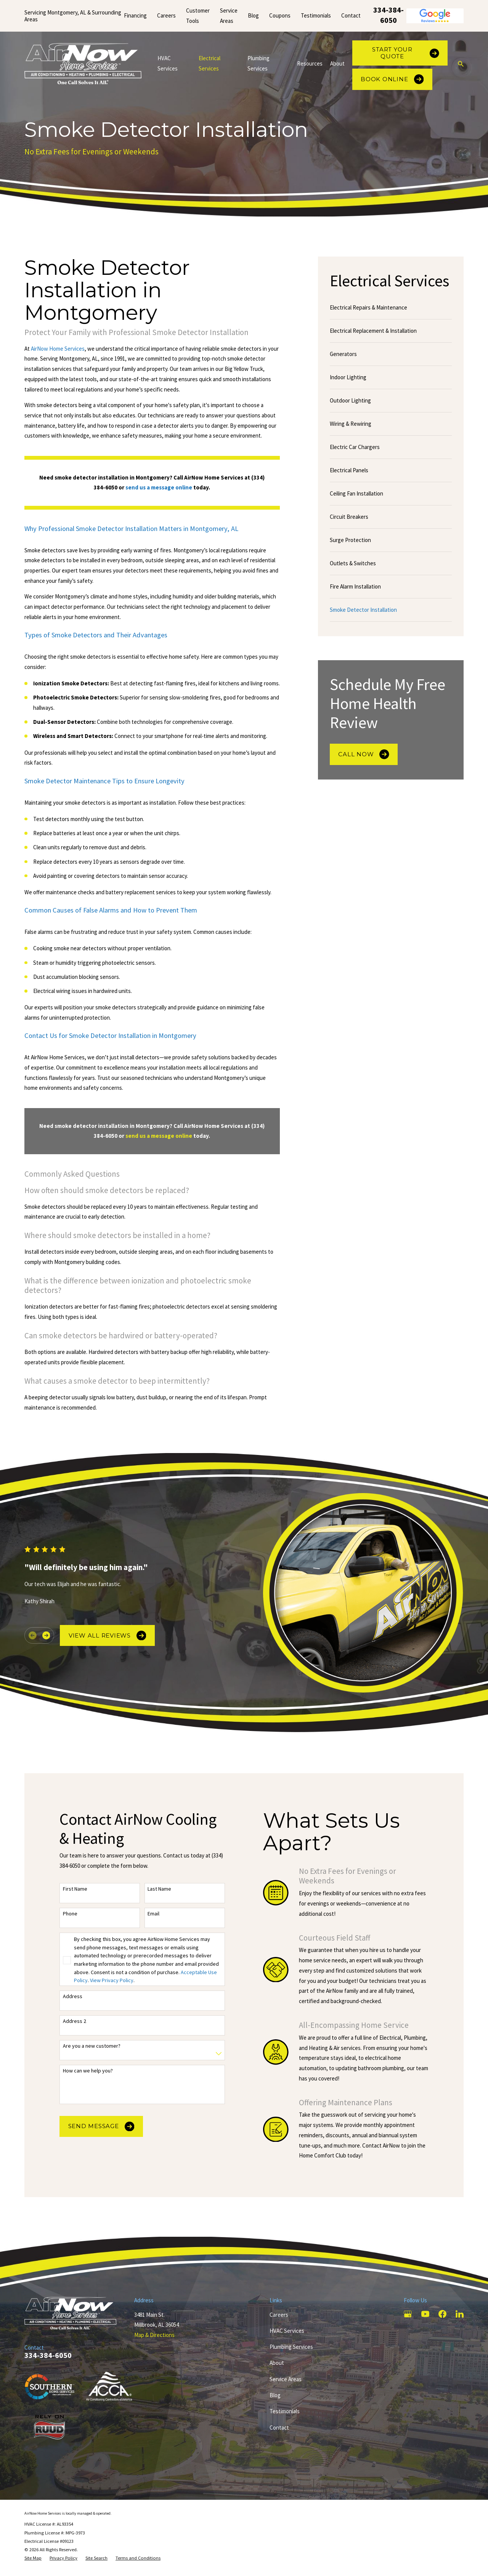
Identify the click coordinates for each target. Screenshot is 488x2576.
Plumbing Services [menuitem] (258, 63)
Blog (253, 15)
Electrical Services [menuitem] (209, 63)
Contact (351, 15)
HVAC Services (287, 2330)
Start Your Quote (405, 53)
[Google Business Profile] (408, 2314)
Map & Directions (154, 2335)
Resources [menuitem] (310, 63)
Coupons (280, 15)
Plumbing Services (291, 2346)
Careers (166, 15)
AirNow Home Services (58, 348)
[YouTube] (425, 2314)
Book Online (392, 79)
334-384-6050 (388, 15)
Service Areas (286, 2379)
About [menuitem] (337, 63)
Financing (135, 15)
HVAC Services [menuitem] (167, 63)
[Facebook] (442, 2314)
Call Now (363, 754)
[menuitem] (391, 307)
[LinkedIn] (460, 2314)
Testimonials (316, 15)
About (277, 2362)
